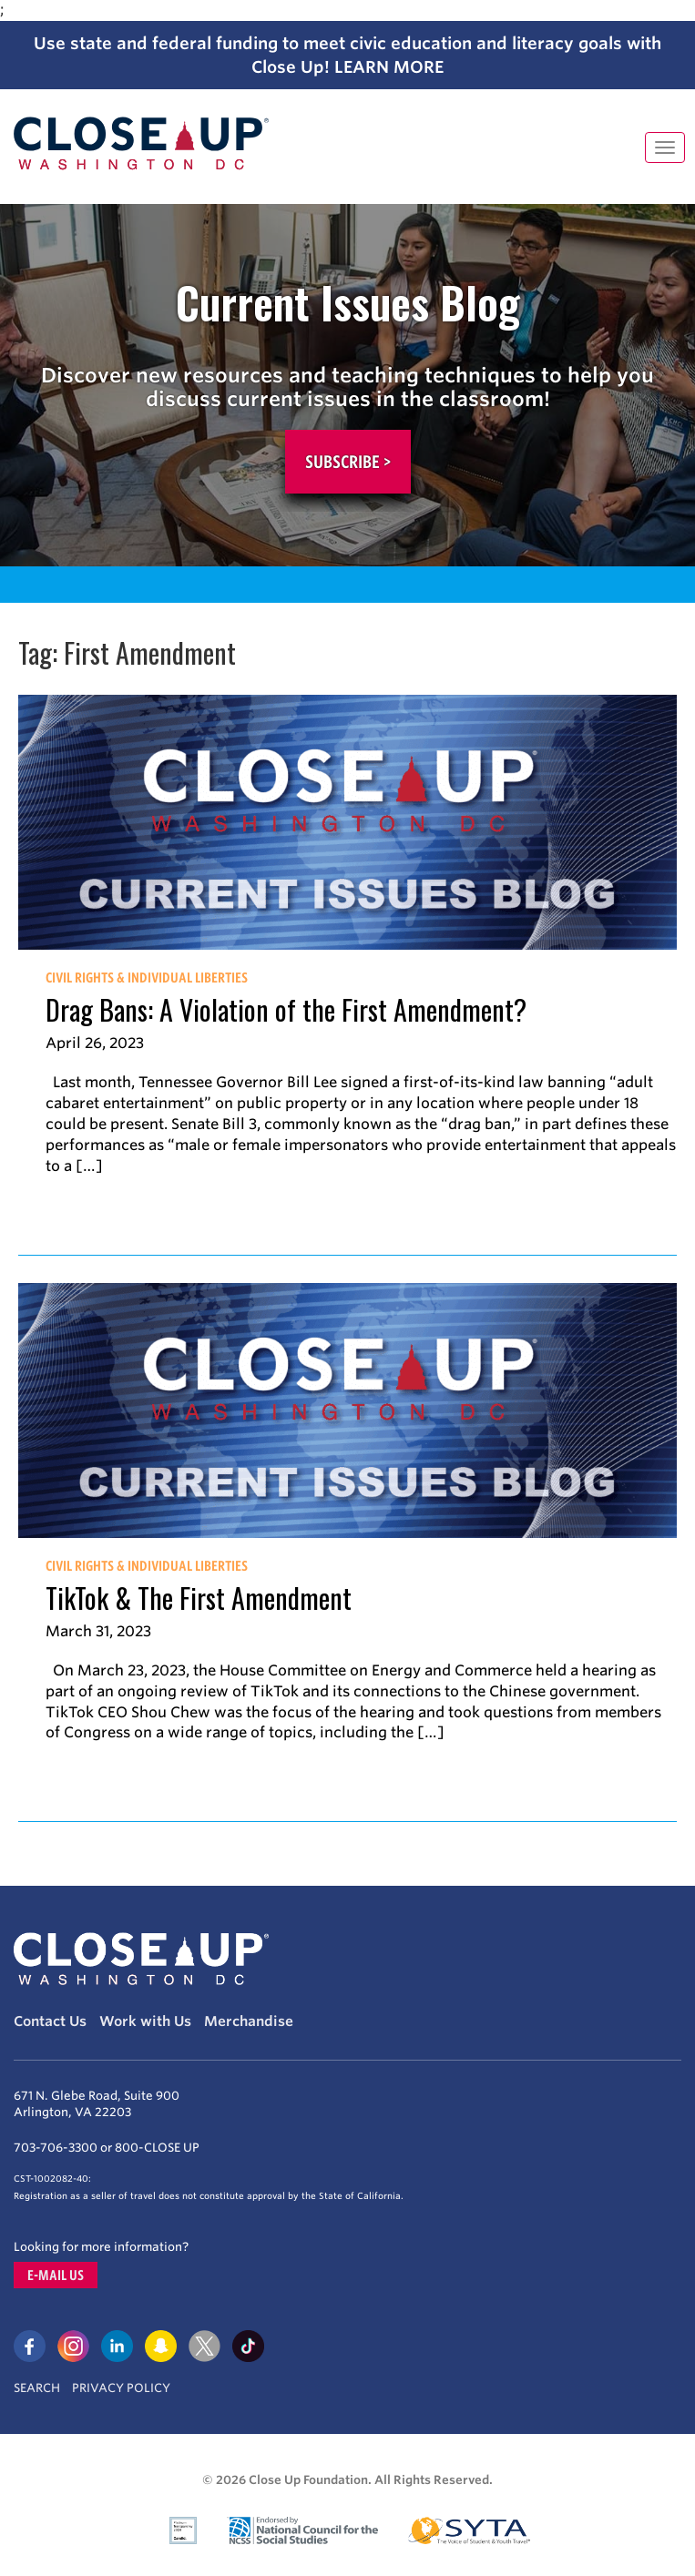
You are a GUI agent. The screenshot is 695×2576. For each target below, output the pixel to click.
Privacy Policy (121, 2388)
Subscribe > (348, 462)
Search (37, 2388)
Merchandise (248, 2021)
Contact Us (50, 2021)
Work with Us (145, 2021)
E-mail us (55, 2275)
